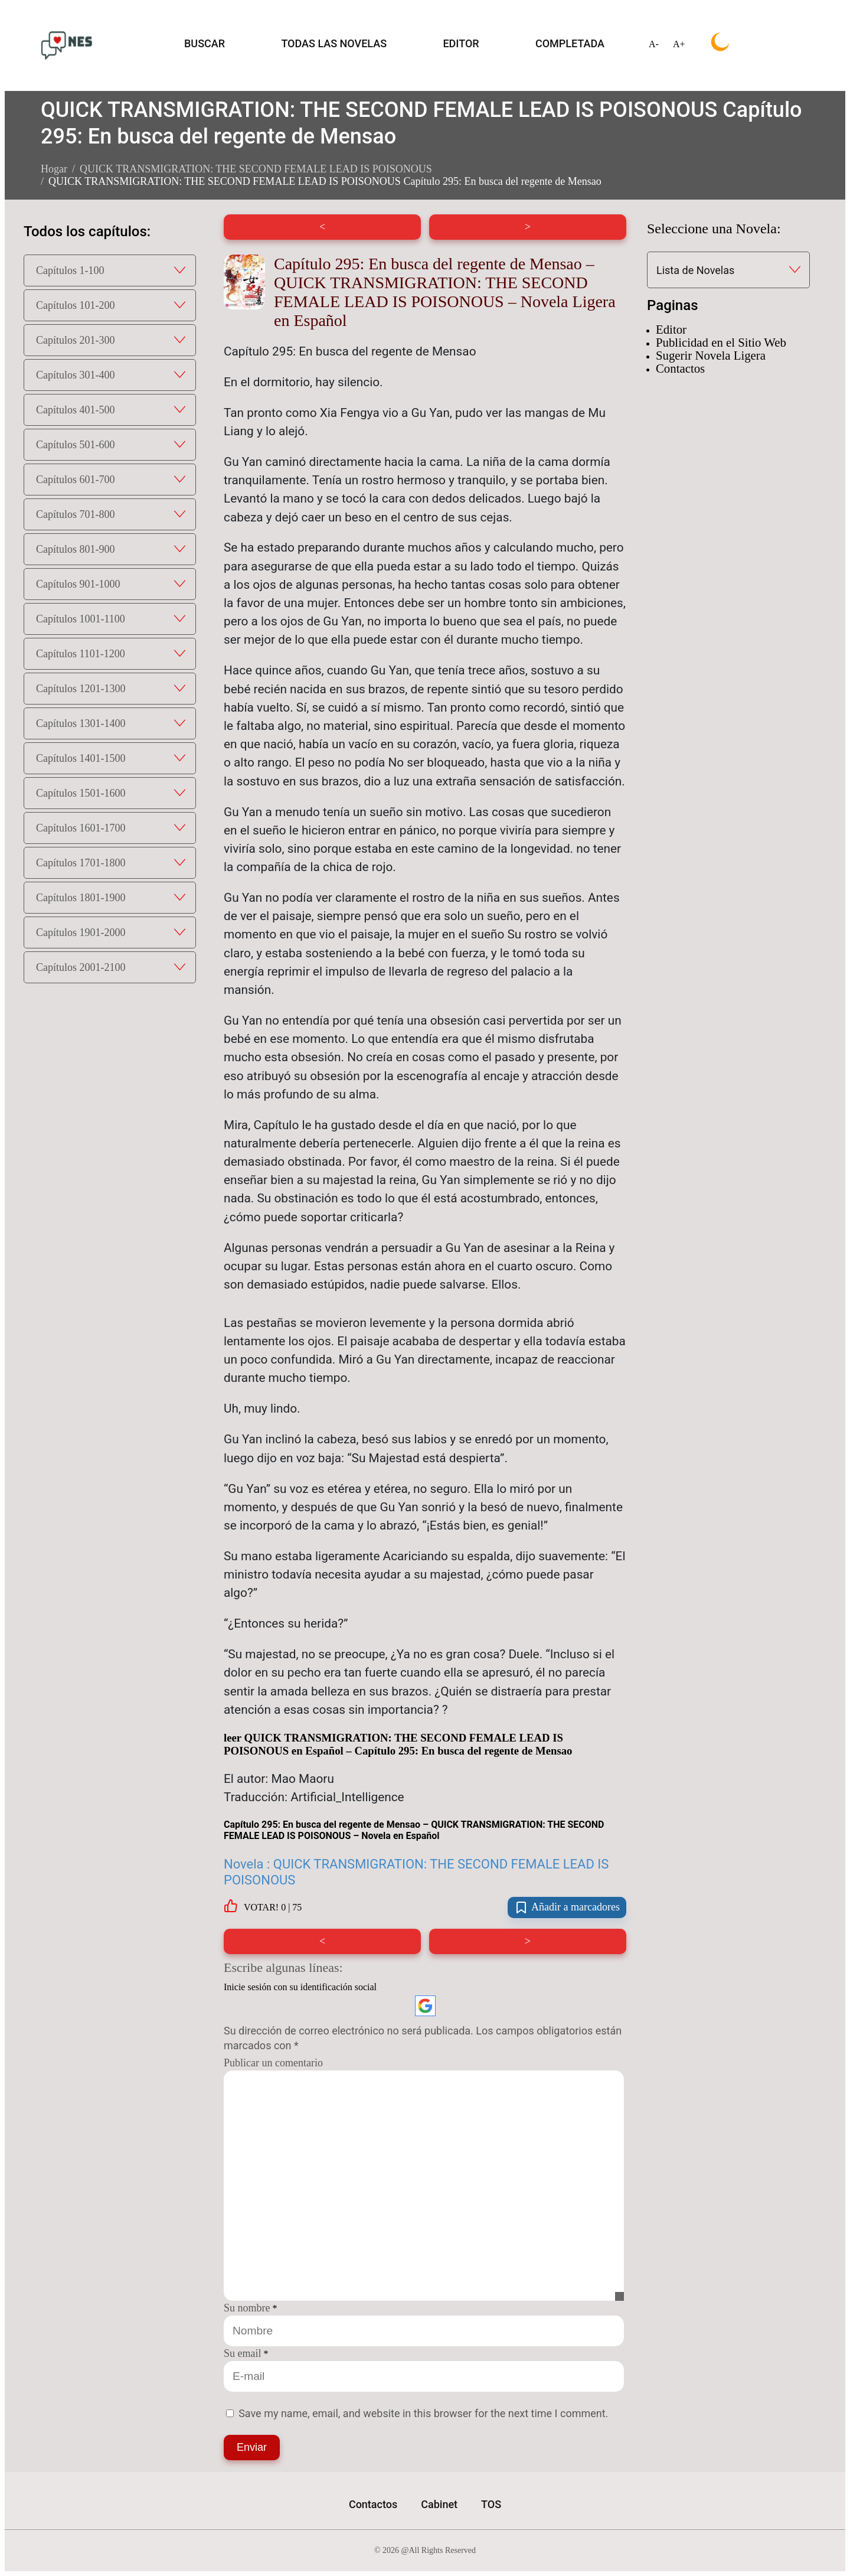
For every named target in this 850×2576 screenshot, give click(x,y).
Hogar (54, 169)
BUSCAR (204, 43)
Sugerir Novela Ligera (711, 355)
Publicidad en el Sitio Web (721, 342)
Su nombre (247, 2308)
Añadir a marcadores (567, 1907)
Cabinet (439, 2504)
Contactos (680, 368)
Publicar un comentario (273, 2063)
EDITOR (461, 43)
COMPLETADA (569, 43)
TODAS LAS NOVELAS (334, 43)
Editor (671, 329)
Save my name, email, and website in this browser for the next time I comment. (423, 2413)
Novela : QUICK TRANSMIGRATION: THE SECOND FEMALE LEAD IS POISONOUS (416, 1872)
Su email (242, 2353)
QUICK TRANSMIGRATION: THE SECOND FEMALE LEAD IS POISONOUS (256, 169)
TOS (491, 2504)
